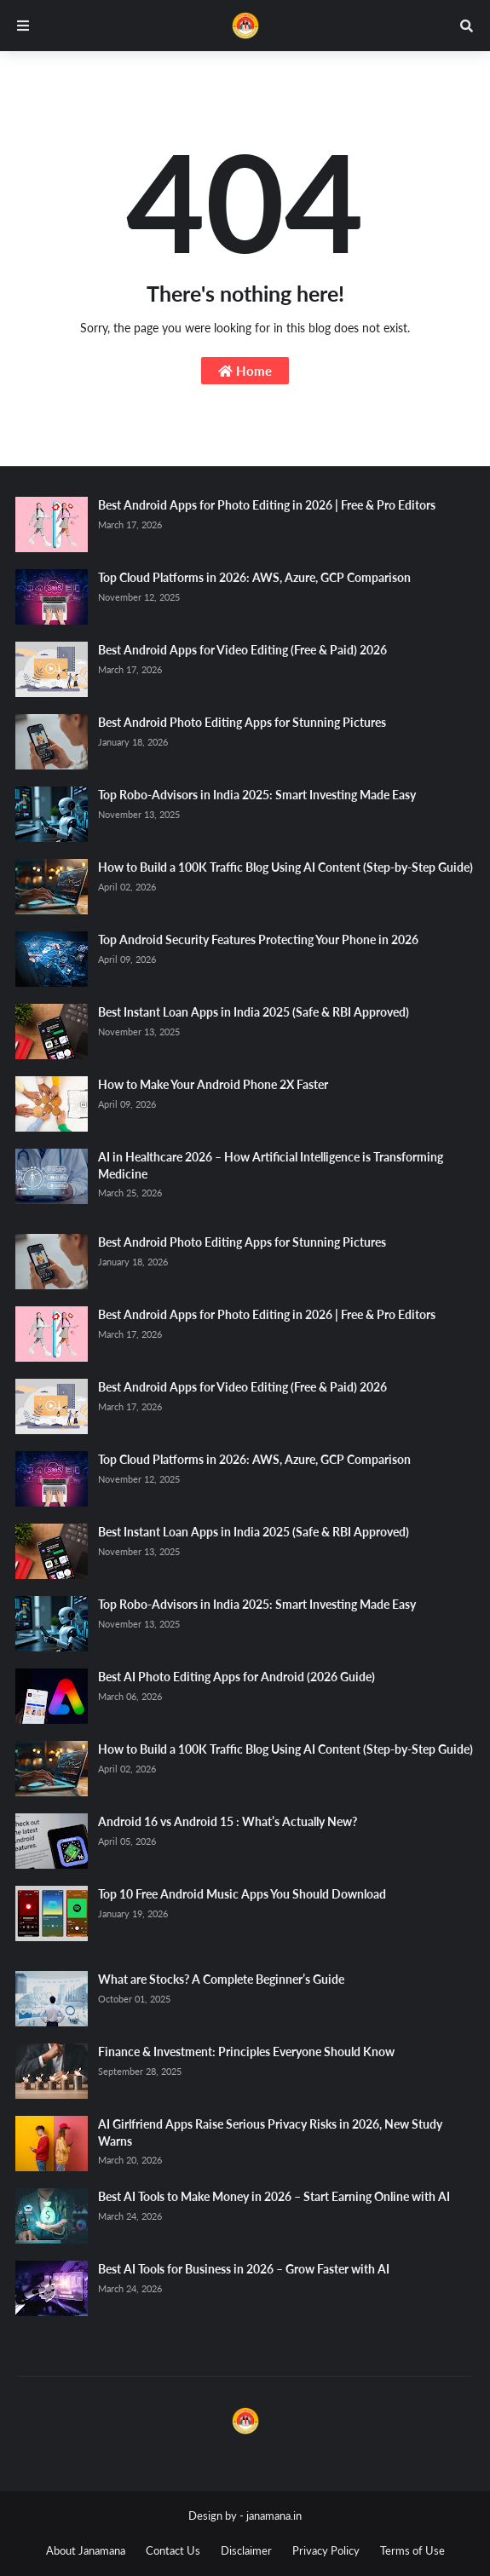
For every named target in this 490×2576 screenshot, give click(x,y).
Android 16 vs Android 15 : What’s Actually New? (227, 1821)
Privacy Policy (326, 2550)
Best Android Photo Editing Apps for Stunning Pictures (242, 722)
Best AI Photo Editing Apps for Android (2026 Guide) (236, 1676)
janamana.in (274, 2515)
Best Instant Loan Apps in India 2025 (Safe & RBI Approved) (253, 1012)
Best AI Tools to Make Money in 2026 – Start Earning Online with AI (274, 2196)
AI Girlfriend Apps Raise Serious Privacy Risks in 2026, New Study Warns (270, 2132)
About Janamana (85, 2550)
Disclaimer (246, 2550)
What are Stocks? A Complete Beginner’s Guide (221, 1979)
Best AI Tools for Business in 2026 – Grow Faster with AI (243, 2269)
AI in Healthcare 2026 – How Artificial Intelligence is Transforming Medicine (270, 1165)
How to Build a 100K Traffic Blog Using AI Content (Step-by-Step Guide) (285, 867)
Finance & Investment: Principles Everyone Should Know (246, 2051)
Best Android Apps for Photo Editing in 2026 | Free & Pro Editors (266, 505)
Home (245, 370)
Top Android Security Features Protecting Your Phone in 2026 (258, 939)
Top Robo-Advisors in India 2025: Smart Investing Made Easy (257, 794)
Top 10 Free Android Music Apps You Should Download (242, 1894)
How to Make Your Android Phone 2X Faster (213, 1084)
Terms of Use (412, 2550)
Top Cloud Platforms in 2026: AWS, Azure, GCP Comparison (254, 577)
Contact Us (173, 2550)
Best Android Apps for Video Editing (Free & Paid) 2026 (242, 650)
